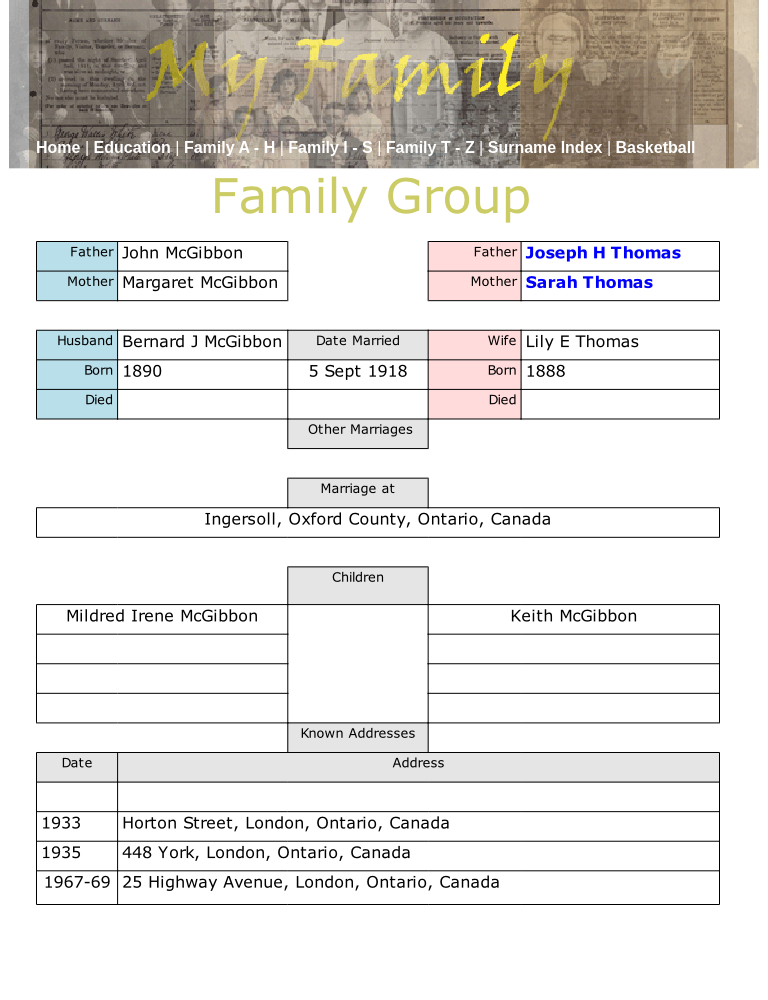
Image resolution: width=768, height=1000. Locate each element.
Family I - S (332, 147)
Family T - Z (432, 147)
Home (60, 147)
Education (135, 147)
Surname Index (547, 147)
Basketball (655, 147)
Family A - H (232, 147)
